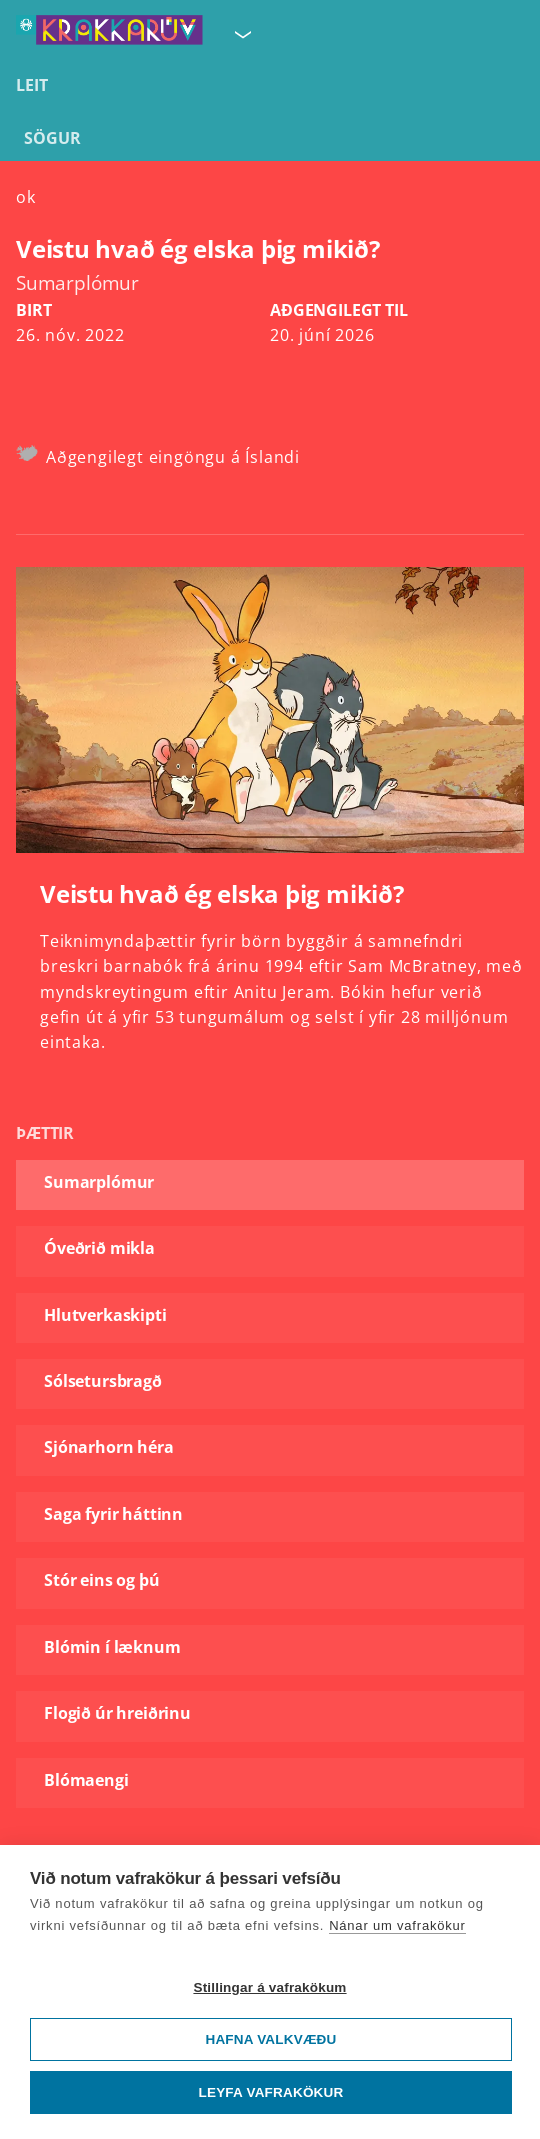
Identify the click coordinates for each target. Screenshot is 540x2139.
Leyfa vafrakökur (271, 2092)
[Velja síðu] (241, 34)
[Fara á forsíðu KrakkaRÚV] (109, 34)
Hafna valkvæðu (270, 2039)
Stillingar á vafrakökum (269, 1987)
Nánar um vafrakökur (397, 1925)
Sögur (52, 138)
